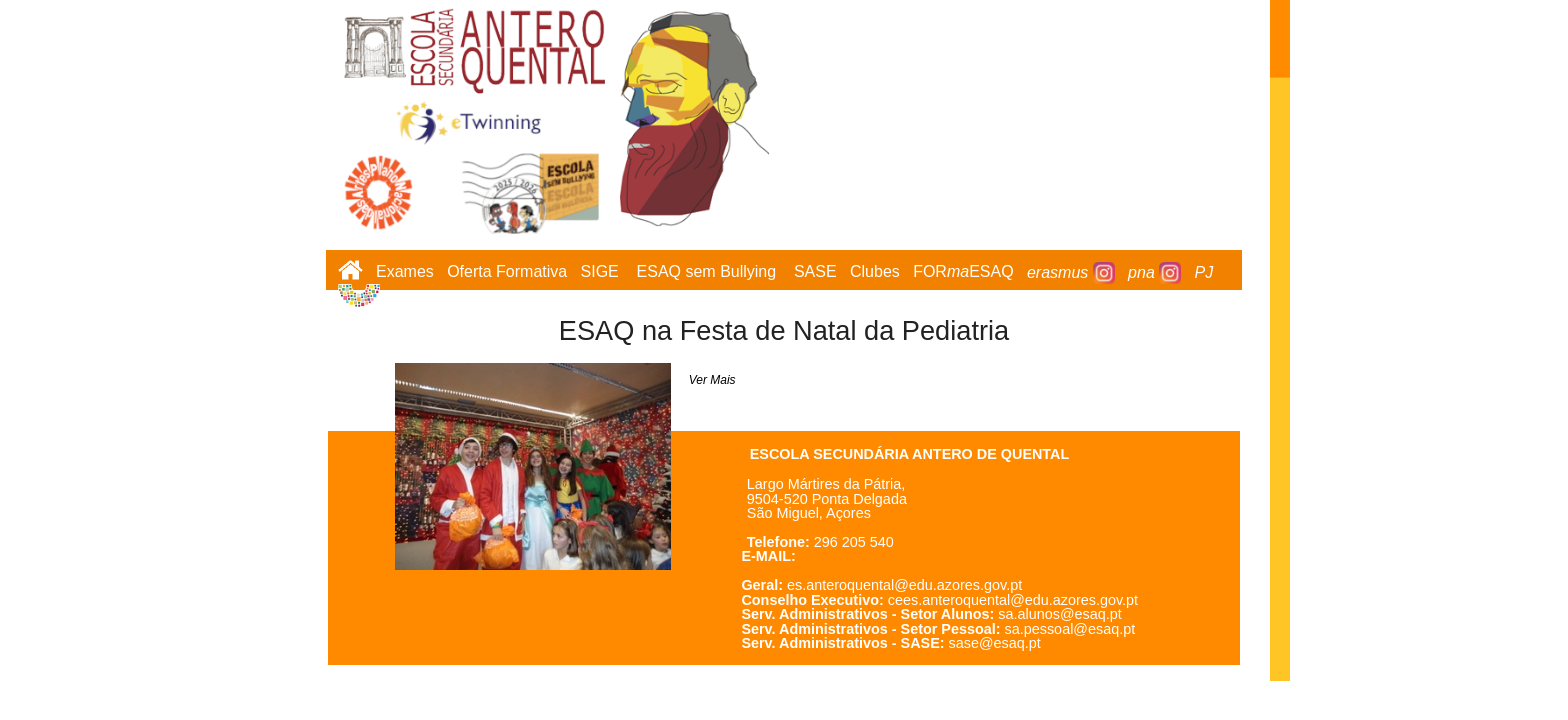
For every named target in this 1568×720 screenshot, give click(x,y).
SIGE (600, 272)
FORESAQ (963, 272)
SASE (815, 272)
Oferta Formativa (507, 272)
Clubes (875, 272)
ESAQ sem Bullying (707, 272)
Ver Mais (712, 380)
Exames (405, 272)
